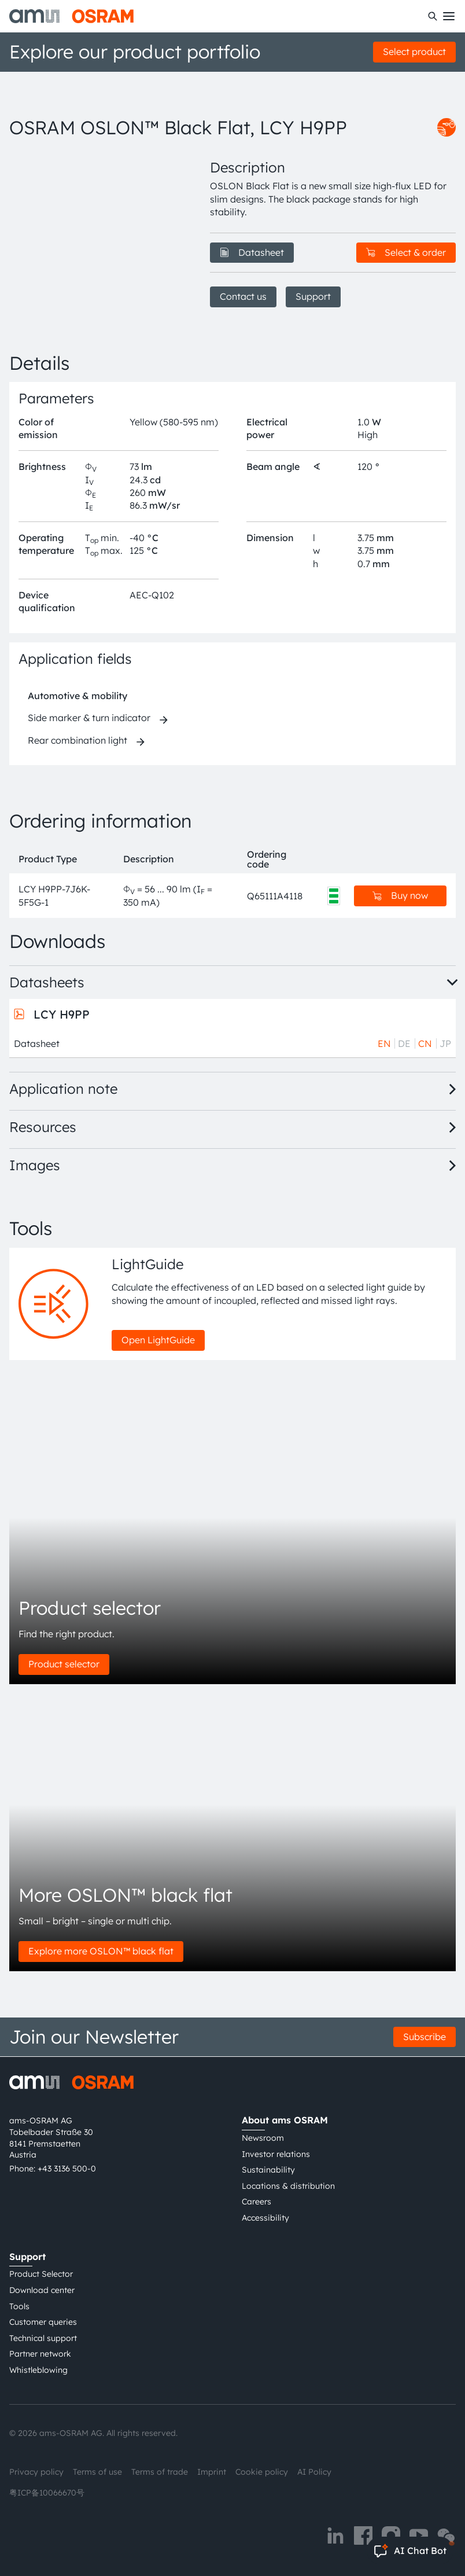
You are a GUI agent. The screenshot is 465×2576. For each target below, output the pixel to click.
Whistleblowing (38, 2370)
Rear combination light (77, 740)
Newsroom (263, 2138)
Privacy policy (36, 2472)
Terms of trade (159, 2472)
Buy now (400, 895)
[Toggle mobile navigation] (449, 16)
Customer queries (43, 2322)
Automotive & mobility (77, 695)
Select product (414, 51)
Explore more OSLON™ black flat (101, 1951)
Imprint (211, 2472)
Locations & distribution (288, 2186)
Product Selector (41, 2274)
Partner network (40, 2354)
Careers (256, 2201)
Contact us (243, 296)
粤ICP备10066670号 (46, 2492)
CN (425, 1043)
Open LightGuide (158, 1340)
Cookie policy (261, 2472)
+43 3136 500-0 (67, 2168)
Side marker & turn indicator (89, 717)
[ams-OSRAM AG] (71, 16)
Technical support (43, 2338)
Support (313, 296)
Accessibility (265, 2218)
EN (384, 1043)
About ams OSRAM (285, 2120)
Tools (19, 2306)
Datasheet (252, 252)
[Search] (432, 16)
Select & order (406, 252)
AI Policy (314, 2472)
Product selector (63, 1664)
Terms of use (97, 2472)
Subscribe (424, 2036)
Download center (42, 2290)
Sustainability (268, 2170)
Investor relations (276, 2154)
